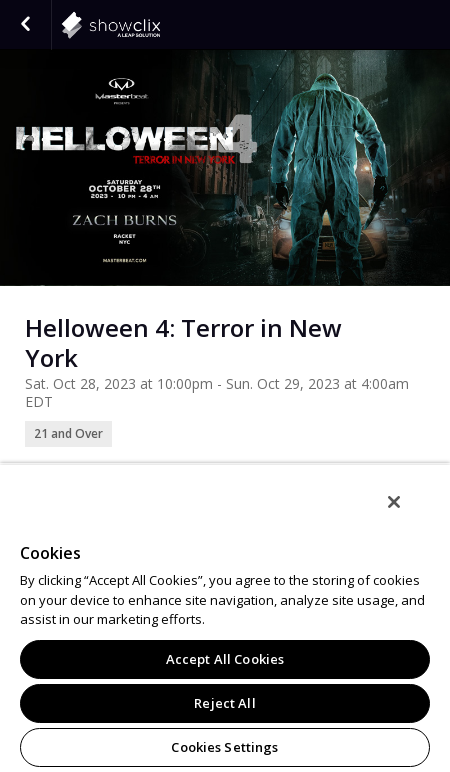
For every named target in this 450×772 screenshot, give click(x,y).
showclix (160, 25)
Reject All (224, 703)
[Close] (394, 502)
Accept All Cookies (225, 659)
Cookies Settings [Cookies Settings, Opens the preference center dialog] (224, 747)
